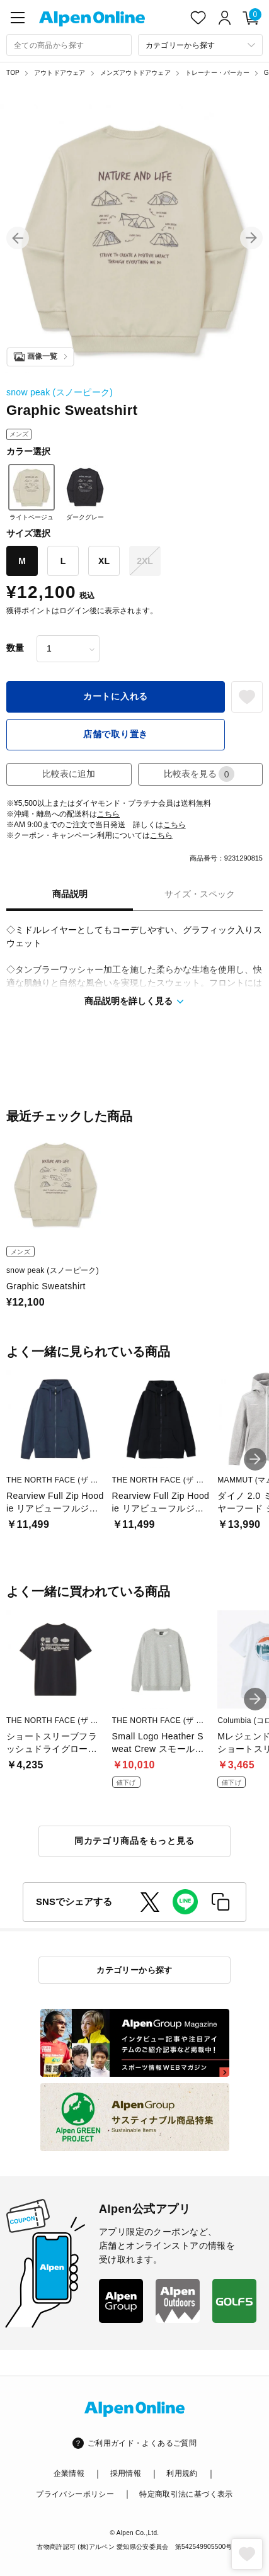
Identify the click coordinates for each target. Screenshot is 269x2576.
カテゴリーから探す (134, 1970)
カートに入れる (115, 696)
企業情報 (69, 2473)
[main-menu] (17, 17)
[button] (17, 238)
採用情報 (125, 2473)
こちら (108, 814)
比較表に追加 (68, 774)
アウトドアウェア (60, 72)
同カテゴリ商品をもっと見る (134, 1841)
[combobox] (69, 45)
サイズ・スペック (199, 894)
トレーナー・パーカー (217, 72)
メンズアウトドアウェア (135, 72)
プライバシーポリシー (75, 2494)
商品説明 (70, 894)
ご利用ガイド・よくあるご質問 (142, 2443)
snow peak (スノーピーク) (59, 392)
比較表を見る (199, 774)
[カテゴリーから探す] (200, 45)
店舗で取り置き (115, 734)
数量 (15, 648)
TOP (13, 72)
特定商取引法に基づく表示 (185, 2494)
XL (104, 561)
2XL (145, 561)
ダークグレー (85, 492)
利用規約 (181, 2473)
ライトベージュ (31, 492)
